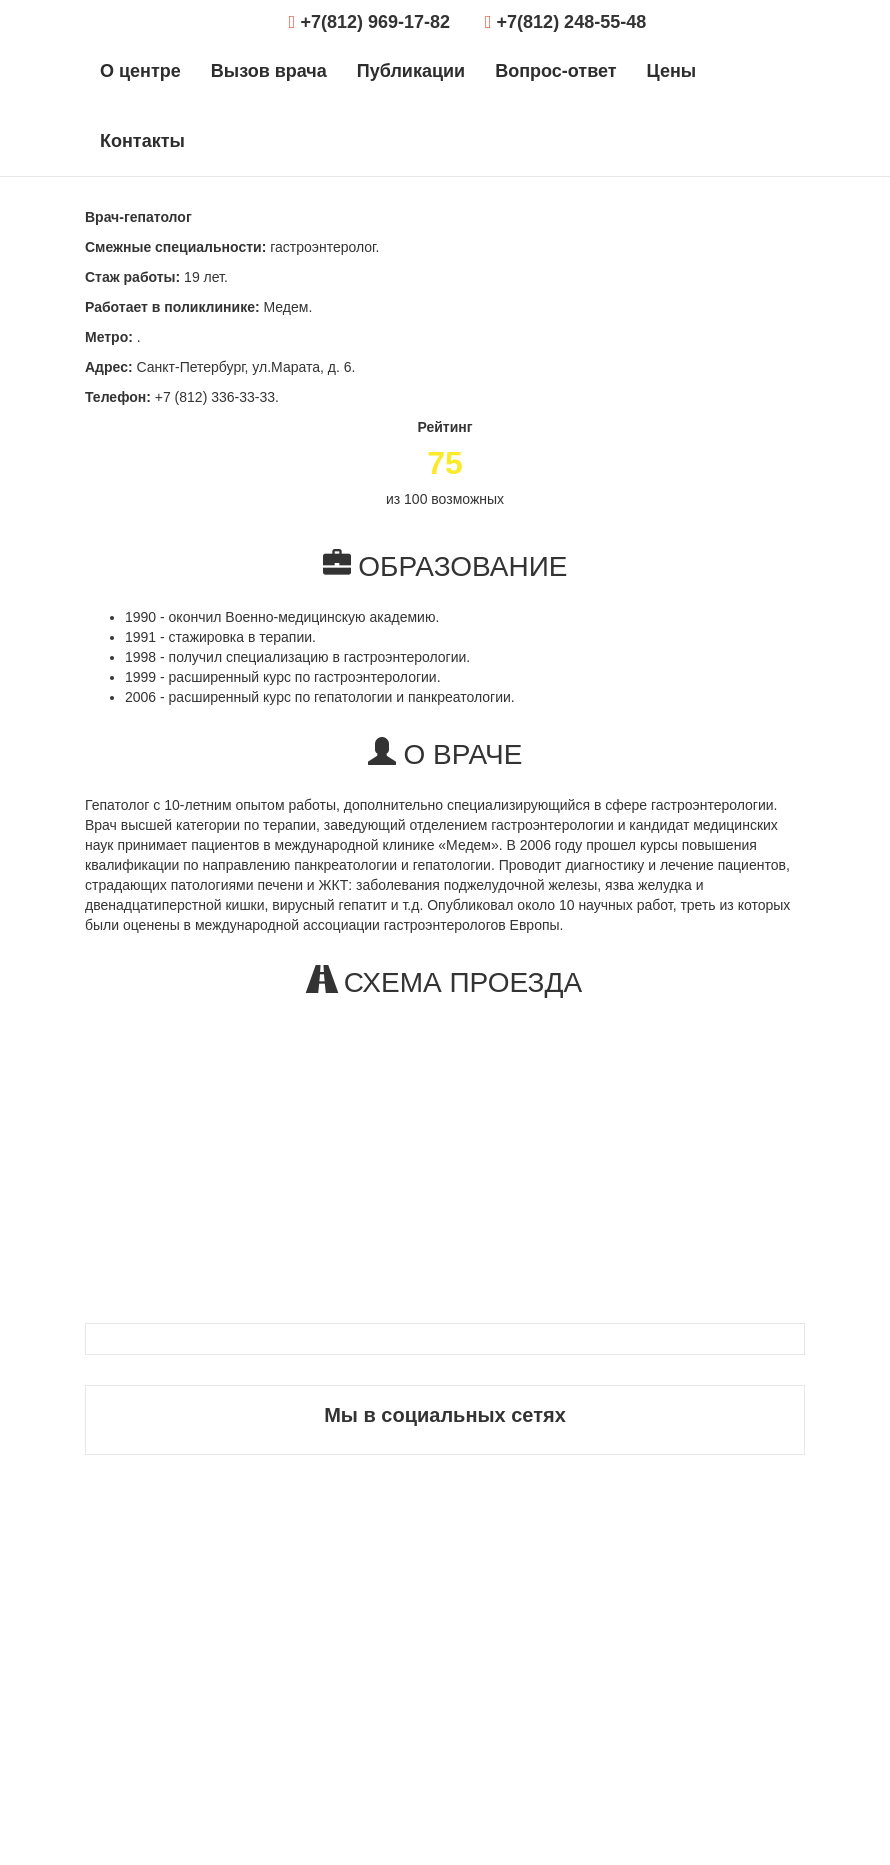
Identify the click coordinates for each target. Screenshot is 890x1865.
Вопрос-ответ (555, 71)
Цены (672, 71)
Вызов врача (269, 71)
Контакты (142, 141)
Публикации (411, 71)
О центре (140, 71)
